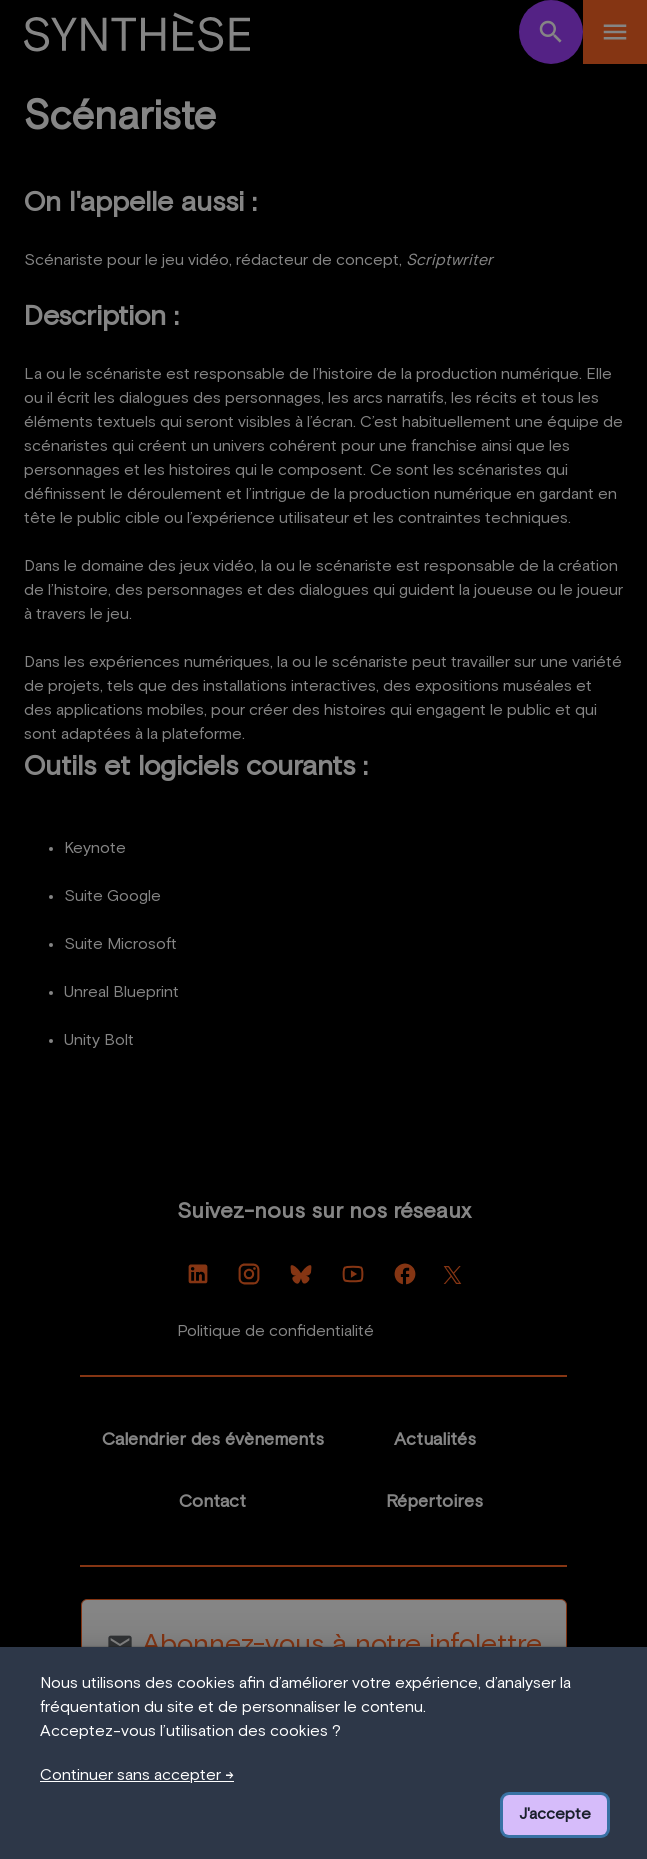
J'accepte (555, 1815)
